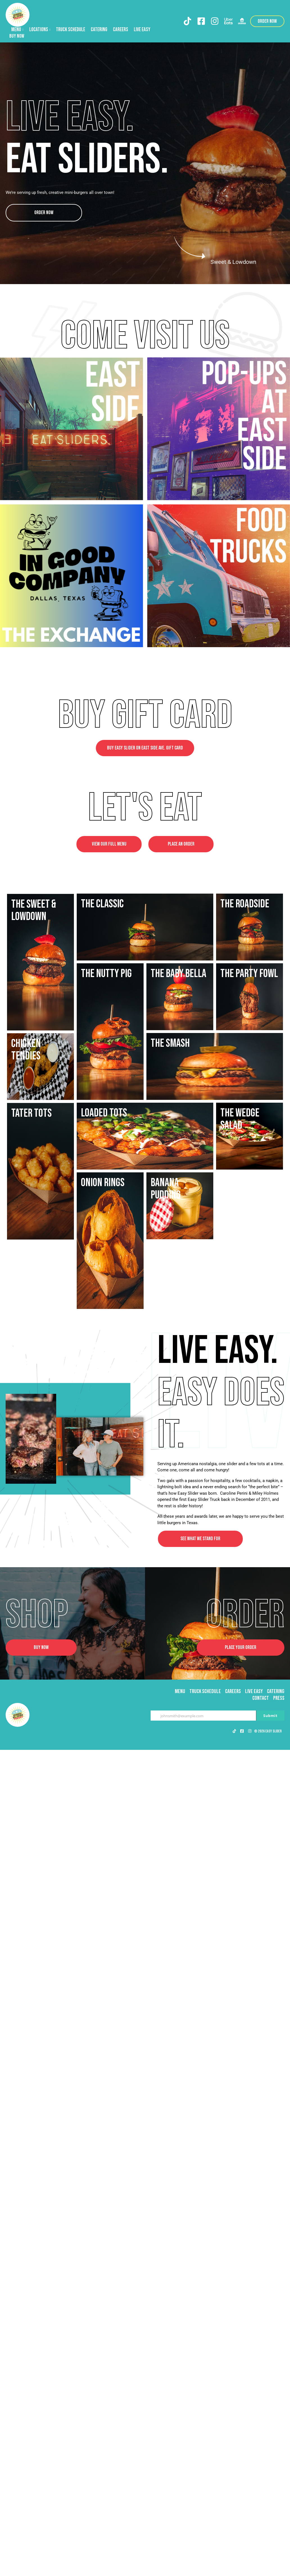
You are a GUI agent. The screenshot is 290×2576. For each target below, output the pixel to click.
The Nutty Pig (36, 1042)
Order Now (43, 213)
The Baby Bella (178, 1249)
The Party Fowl (40, 1319)
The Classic (172, 904)
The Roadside (35, 904)
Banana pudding (166, 1878)
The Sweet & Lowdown (173, 979)
